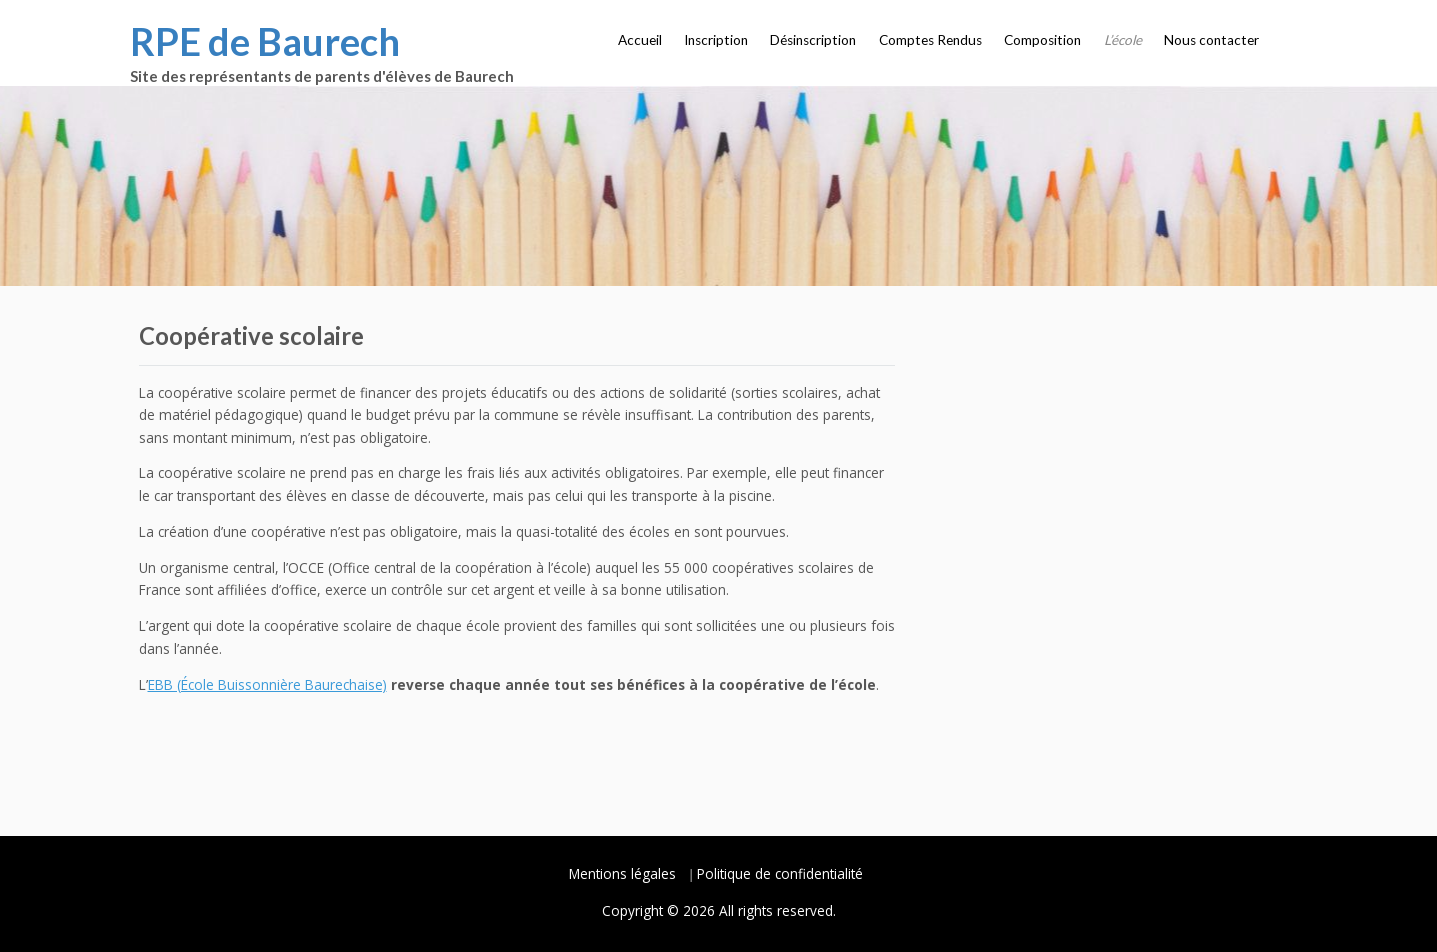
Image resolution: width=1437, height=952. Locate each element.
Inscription (716, 40)
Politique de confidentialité (780, 873)
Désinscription (813, 40)
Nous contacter (1211, 40)
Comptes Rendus (930, 40)
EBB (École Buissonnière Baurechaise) (267, 684)
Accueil (640, 40)
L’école (1123, 40)
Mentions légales (622, 873)
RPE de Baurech (265, 41)
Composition (1042, 40)
